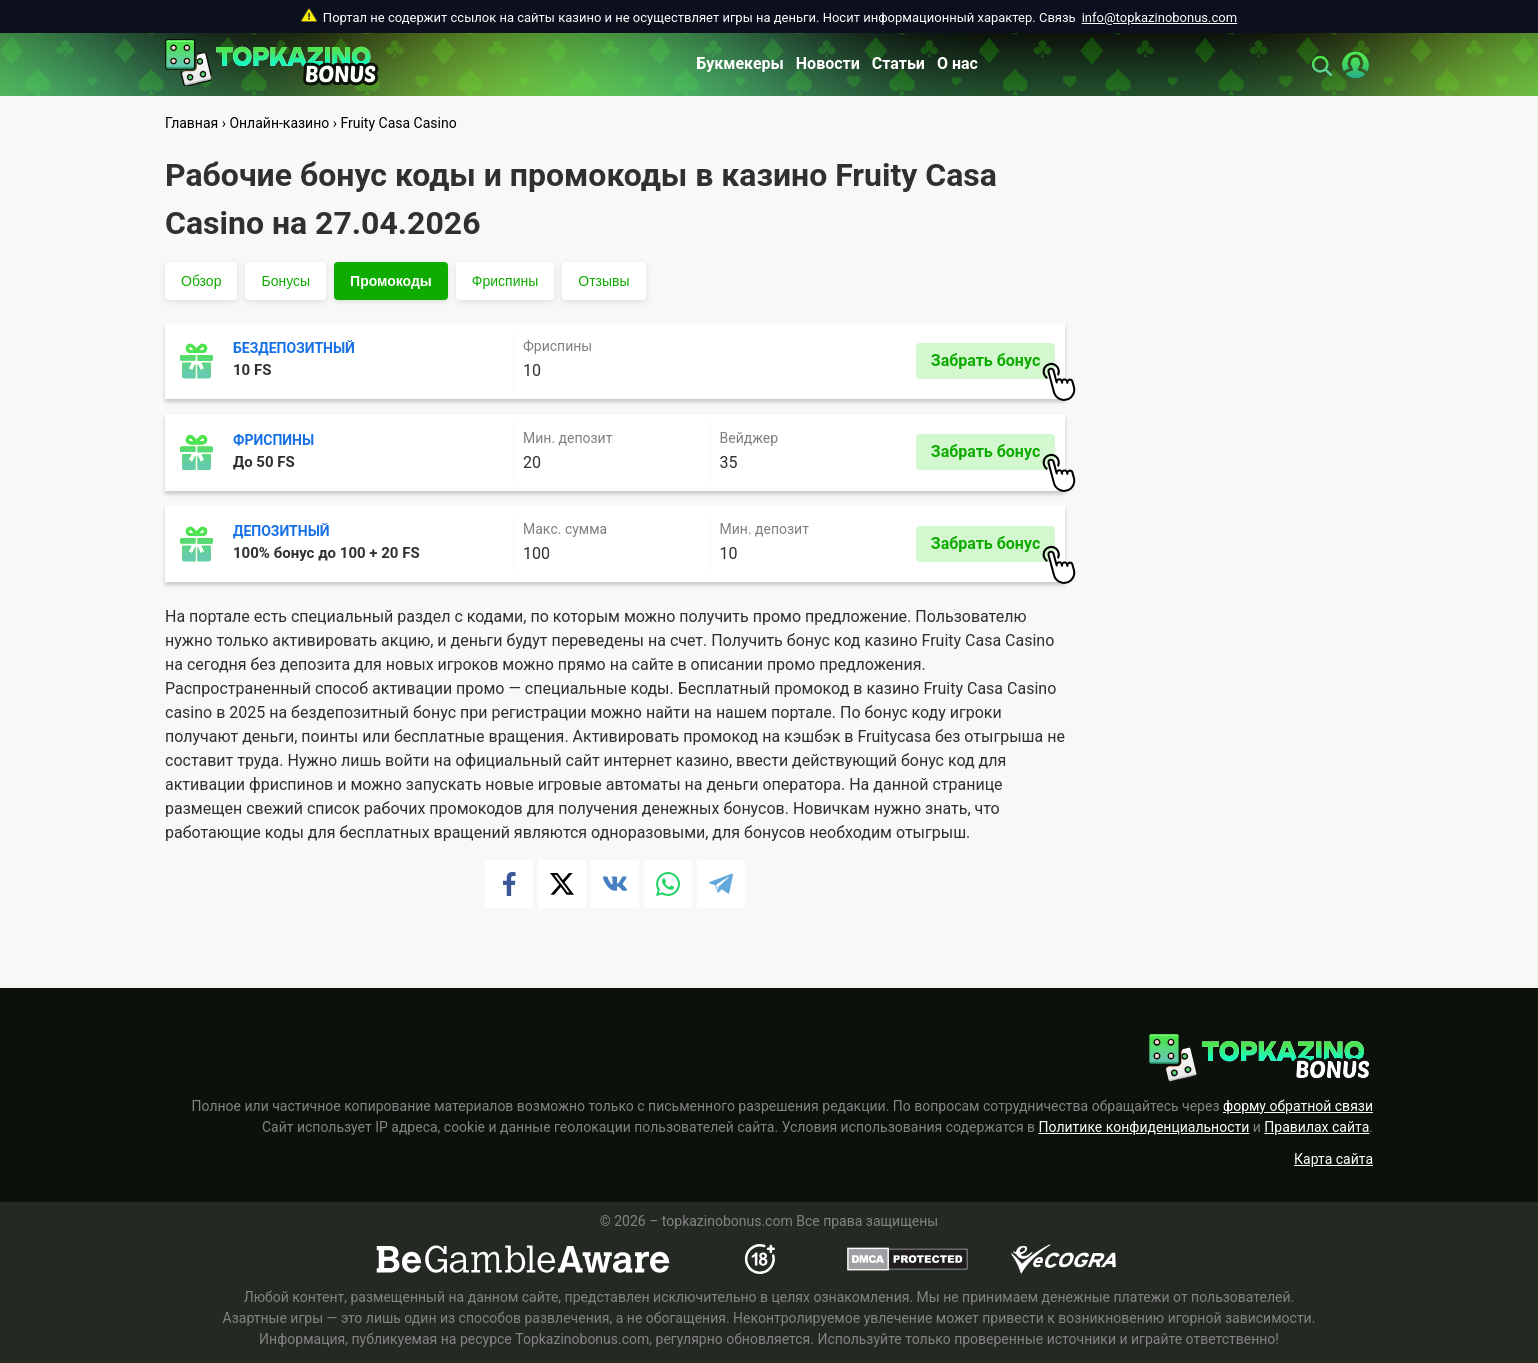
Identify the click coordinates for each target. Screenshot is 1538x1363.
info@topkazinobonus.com (1159, 17)
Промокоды (391, 281)
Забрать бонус (993, 365)
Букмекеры (740, 63)
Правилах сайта (1316, 1127)
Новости (828, 63)
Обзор (201, 281)
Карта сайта (1333, 1159)
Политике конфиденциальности (1144, 1127)
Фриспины (505, 281)
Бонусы (285, 281)
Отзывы (603, 281)
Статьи (898, 63)
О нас (957, 63)
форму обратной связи (1298, 1106)
